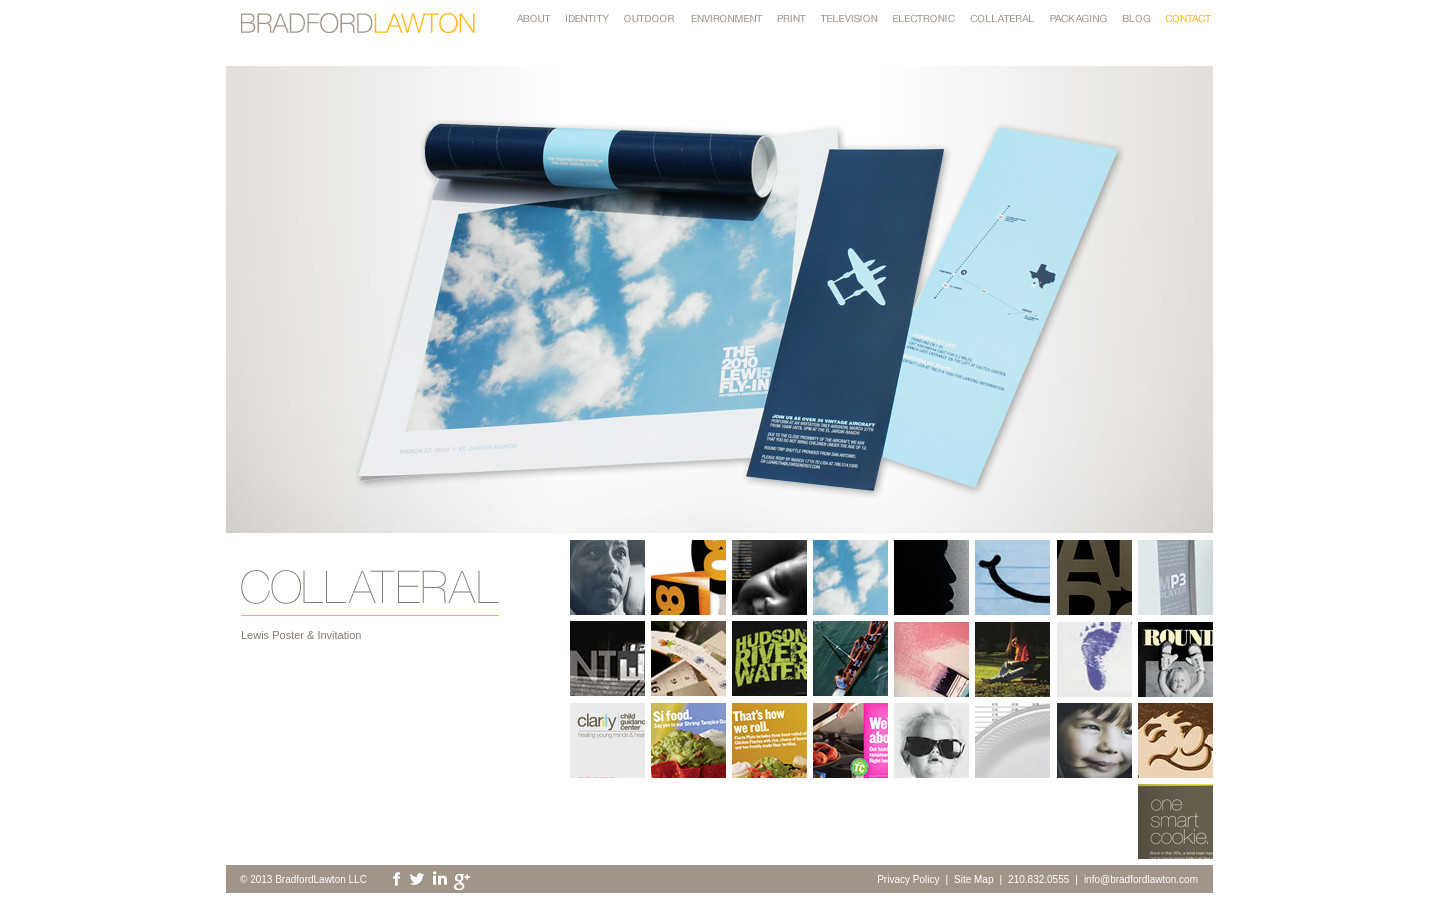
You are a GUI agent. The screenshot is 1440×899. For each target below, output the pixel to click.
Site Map (973, 879)
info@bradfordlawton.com (1141, 879)
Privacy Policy (908, 879)
